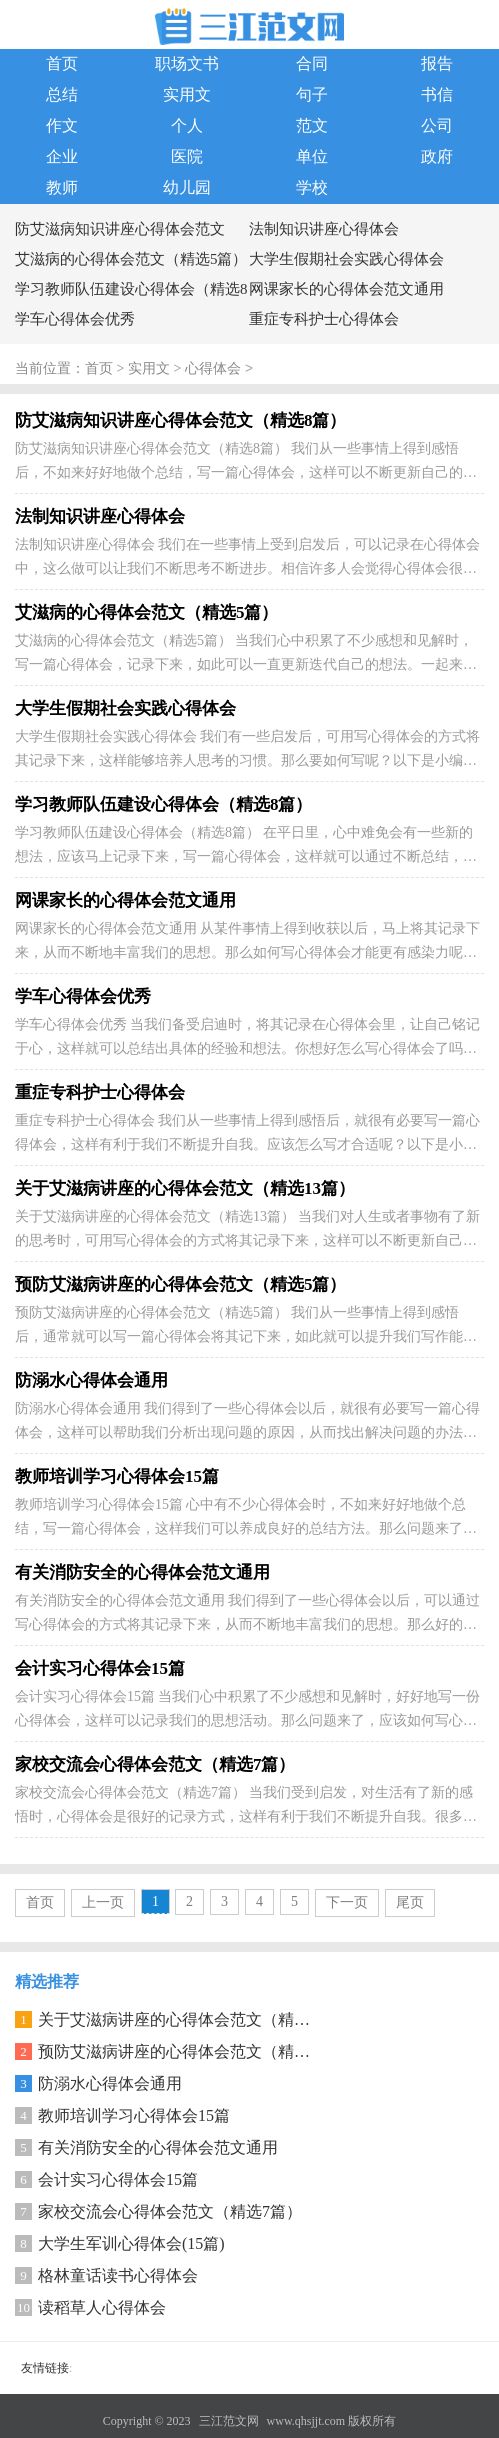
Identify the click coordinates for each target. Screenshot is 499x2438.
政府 (437, 156)
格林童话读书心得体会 (118, 2275)
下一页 (347, 1902)
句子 (312, 94)
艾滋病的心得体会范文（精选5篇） (131, 259)
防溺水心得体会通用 (110, 2083)
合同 (312, 63)
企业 (62, 156)
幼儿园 (187, 187)
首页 (62, 63)
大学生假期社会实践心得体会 (346, 259)
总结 (62, 94)
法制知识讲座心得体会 (324, 229)
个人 (187, 125)
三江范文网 (229, 2421)
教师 (62, 187)
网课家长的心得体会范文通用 (346, 289)
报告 (437, 63)
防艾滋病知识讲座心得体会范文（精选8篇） (120, 232)
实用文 (187, 94)
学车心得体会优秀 (75, 319)
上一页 (103, 1902)
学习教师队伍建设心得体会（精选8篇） (131, 292)
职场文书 (187, 63)
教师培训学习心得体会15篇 (134, 2115)
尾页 (410, 1902)
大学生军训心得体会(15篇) (131, 2243)
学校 (312, 187)
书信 (437, 94)
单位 (312, 156)
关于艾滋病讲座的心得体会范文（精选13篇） (198, 2019)
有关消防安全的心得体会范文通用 (158, 2147)
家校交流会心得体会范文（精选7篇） (170, 2211)
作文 (62, 125)
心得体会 (213, 369)
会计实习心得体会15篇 (118, 2179)
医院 (187, 156)
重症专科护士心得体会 (324, 319)
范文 (312, 125)
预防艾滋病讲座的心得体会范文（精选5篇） (194, 2051)
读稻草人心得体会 (102, 2307)
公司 (437, 125)
